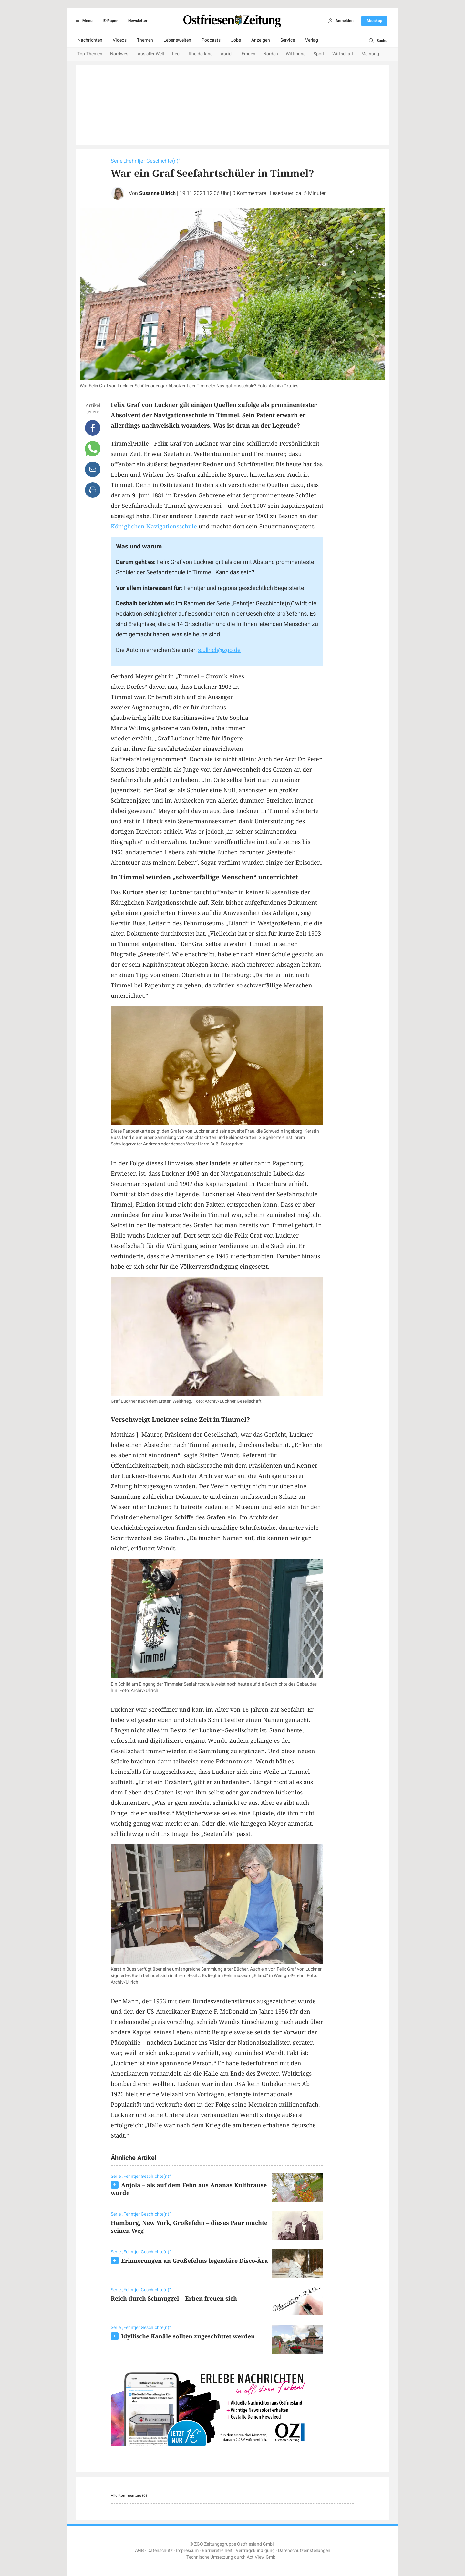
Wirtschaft (343, 53)
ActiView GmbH (263, 2557)
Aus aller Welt (151, 53)
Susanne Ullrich (157, 193)
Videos (120, 40)
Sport (319, 53)
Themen (145, 40)
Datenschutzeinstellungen (304, 2550)
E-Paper (110, 20)
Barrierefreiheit (217, 2550)
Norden (270, 53)
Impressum (187, 2550)
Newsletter (137, 20)
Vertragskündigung (255, 2550)
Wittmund (296, 53)
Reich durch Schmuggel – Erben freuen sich (174, 2298)
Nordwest (120, 53)
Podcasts (211, 40)
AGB (139, 2550)
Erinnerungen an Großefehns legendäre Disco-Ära (194, 2260)
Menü (83, 21)
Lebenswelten (177, 40)
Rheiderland (201, 53)
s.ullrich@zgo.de (219, 650)
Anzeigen (260, 40)
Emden (248, 53)
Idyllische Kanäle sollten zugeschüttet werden (188, 2336)
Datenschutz (160, 2550)
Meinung (370, 53)
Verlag (311, 40)
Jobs (236, 40)
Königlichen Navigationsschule (154, 526)
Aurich (227, 53)
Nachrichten (90, 40)
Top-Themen (90, 53)
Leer (176, 53)
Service (287, 40)
